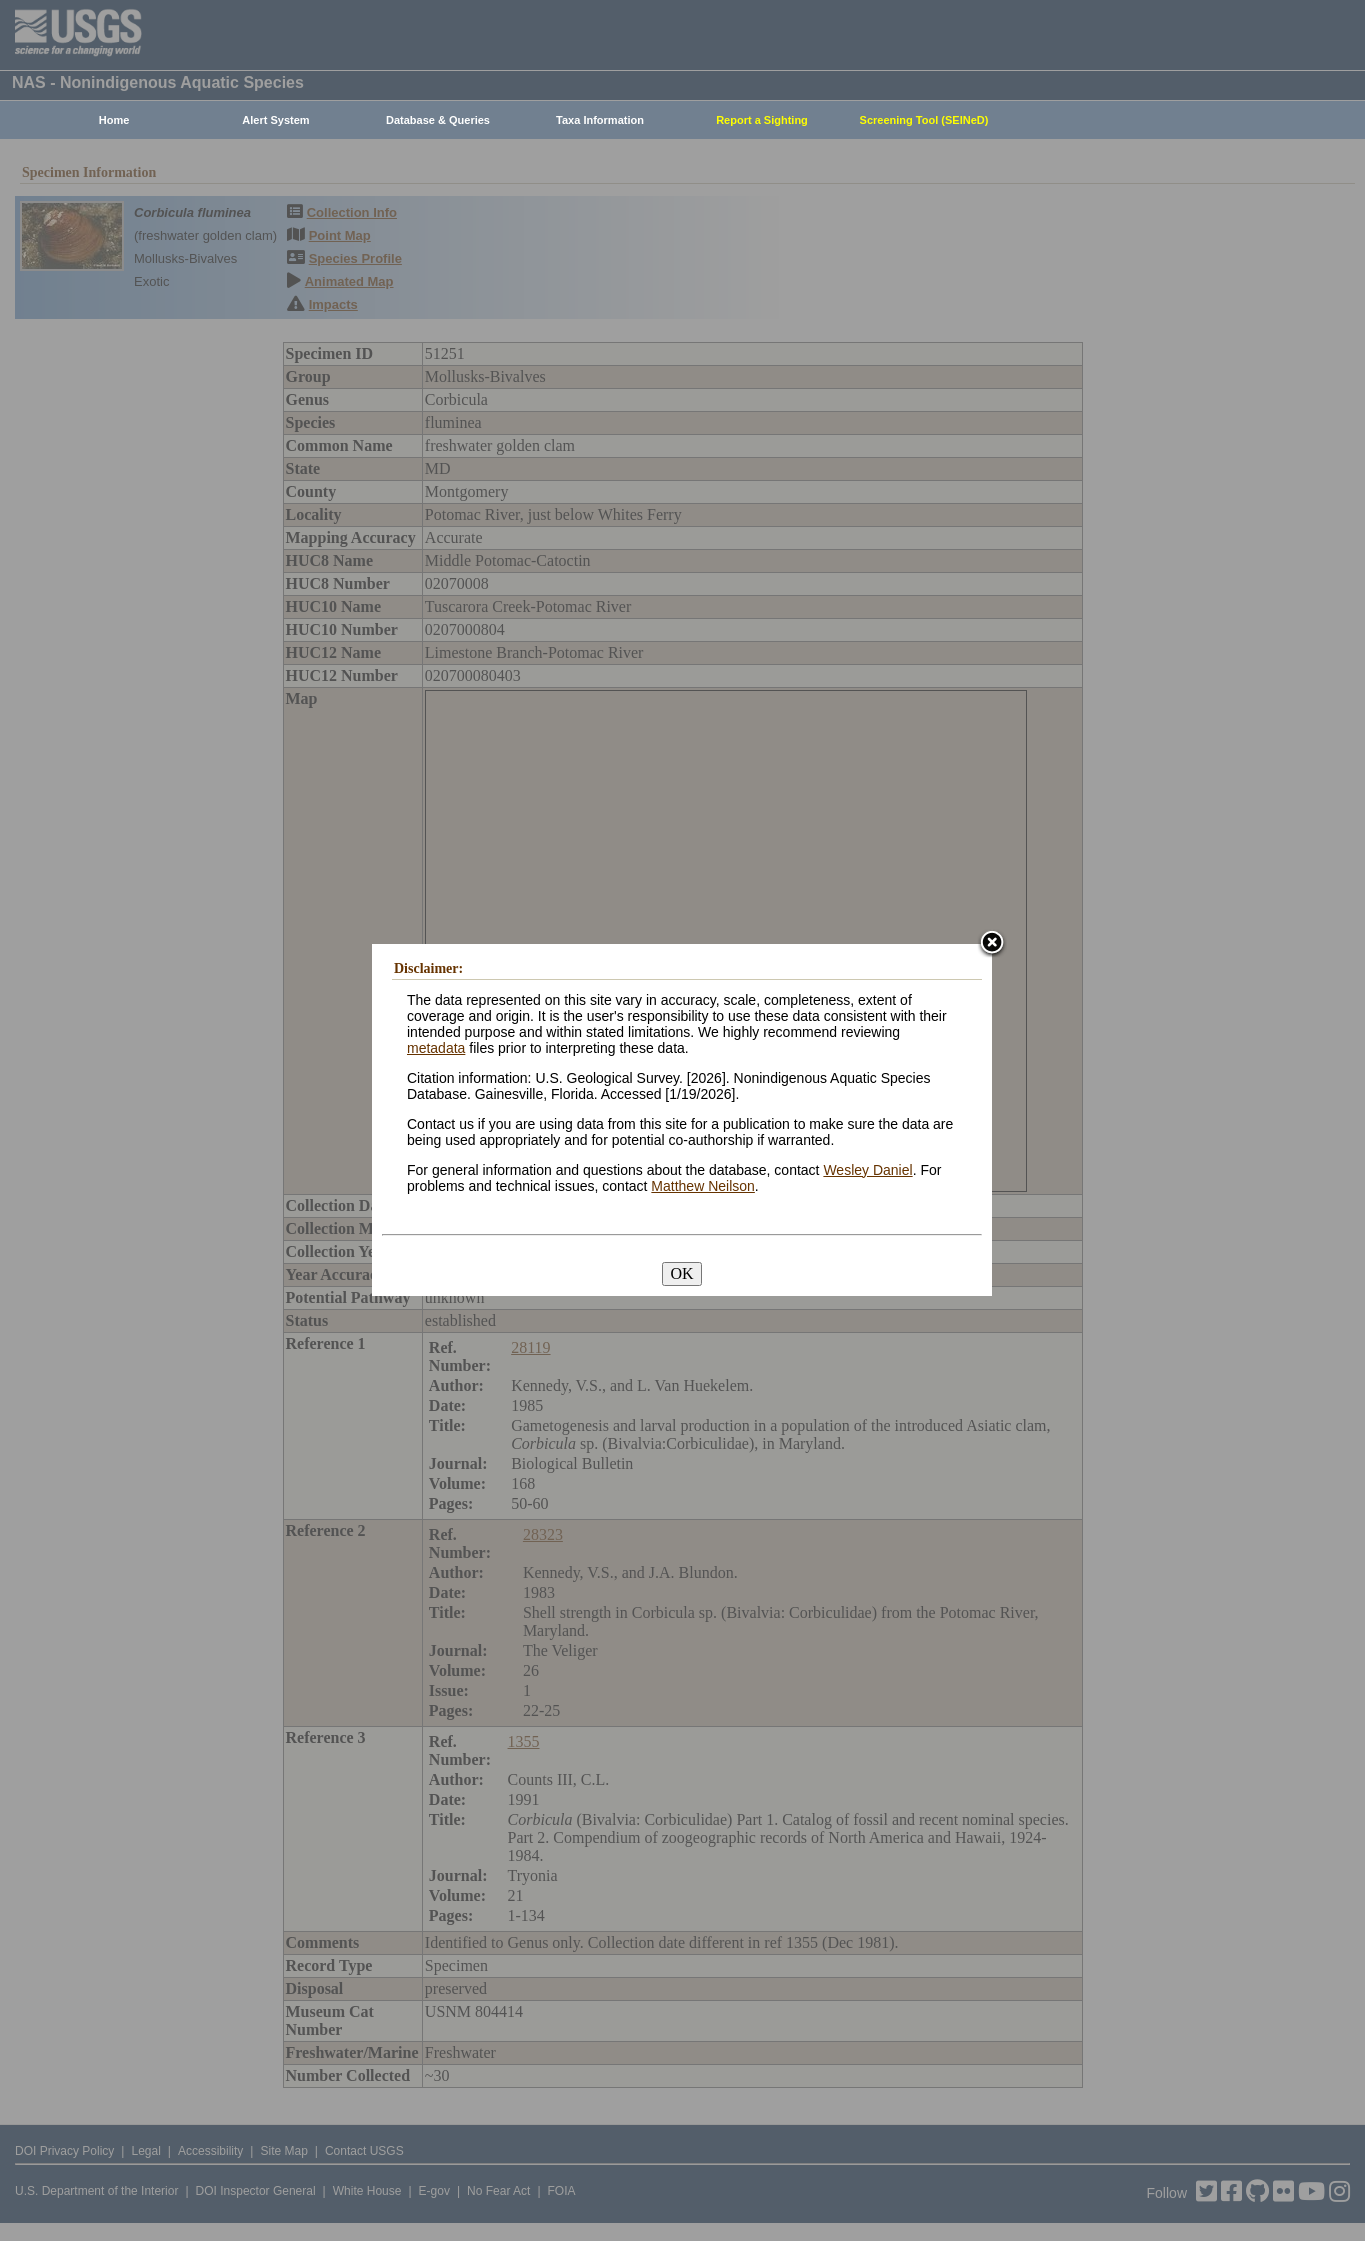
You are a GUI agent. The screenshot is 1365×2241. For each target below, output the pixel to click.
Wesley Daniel (867, 1170)
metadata (436, 1048)
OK (681, 1273)
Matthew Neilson (703, 1186)
